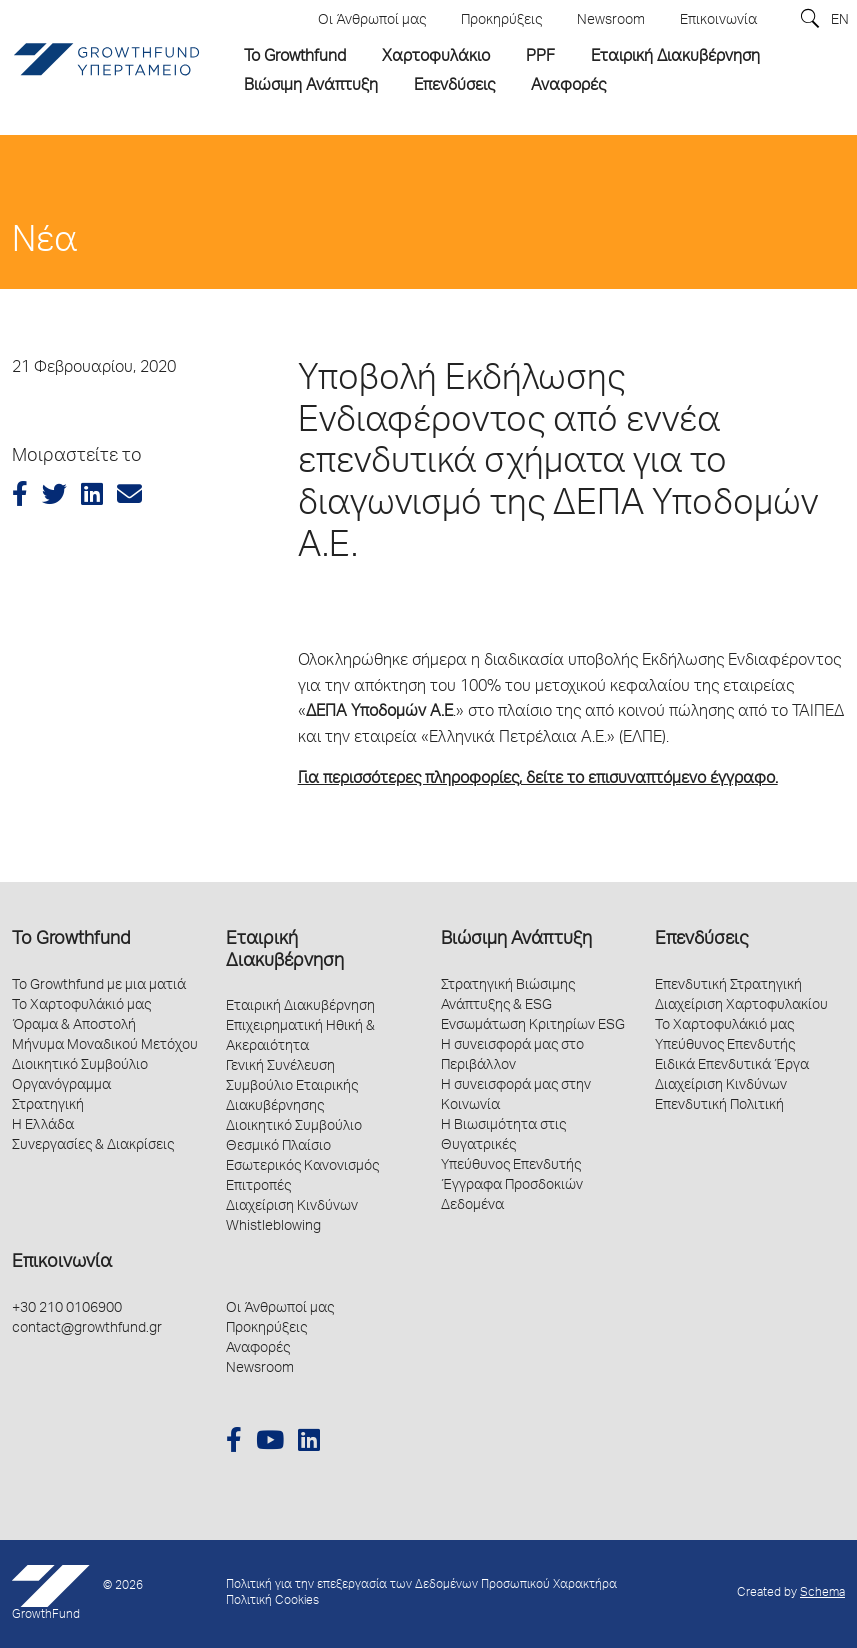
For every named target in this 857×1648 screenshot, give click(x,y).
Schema (822, 1593)
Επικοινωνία (62, 1263)
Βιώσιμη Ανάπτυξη (516, 940)
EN (840, 21)
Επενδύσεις (701, 940)
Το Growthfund (71, 940)
